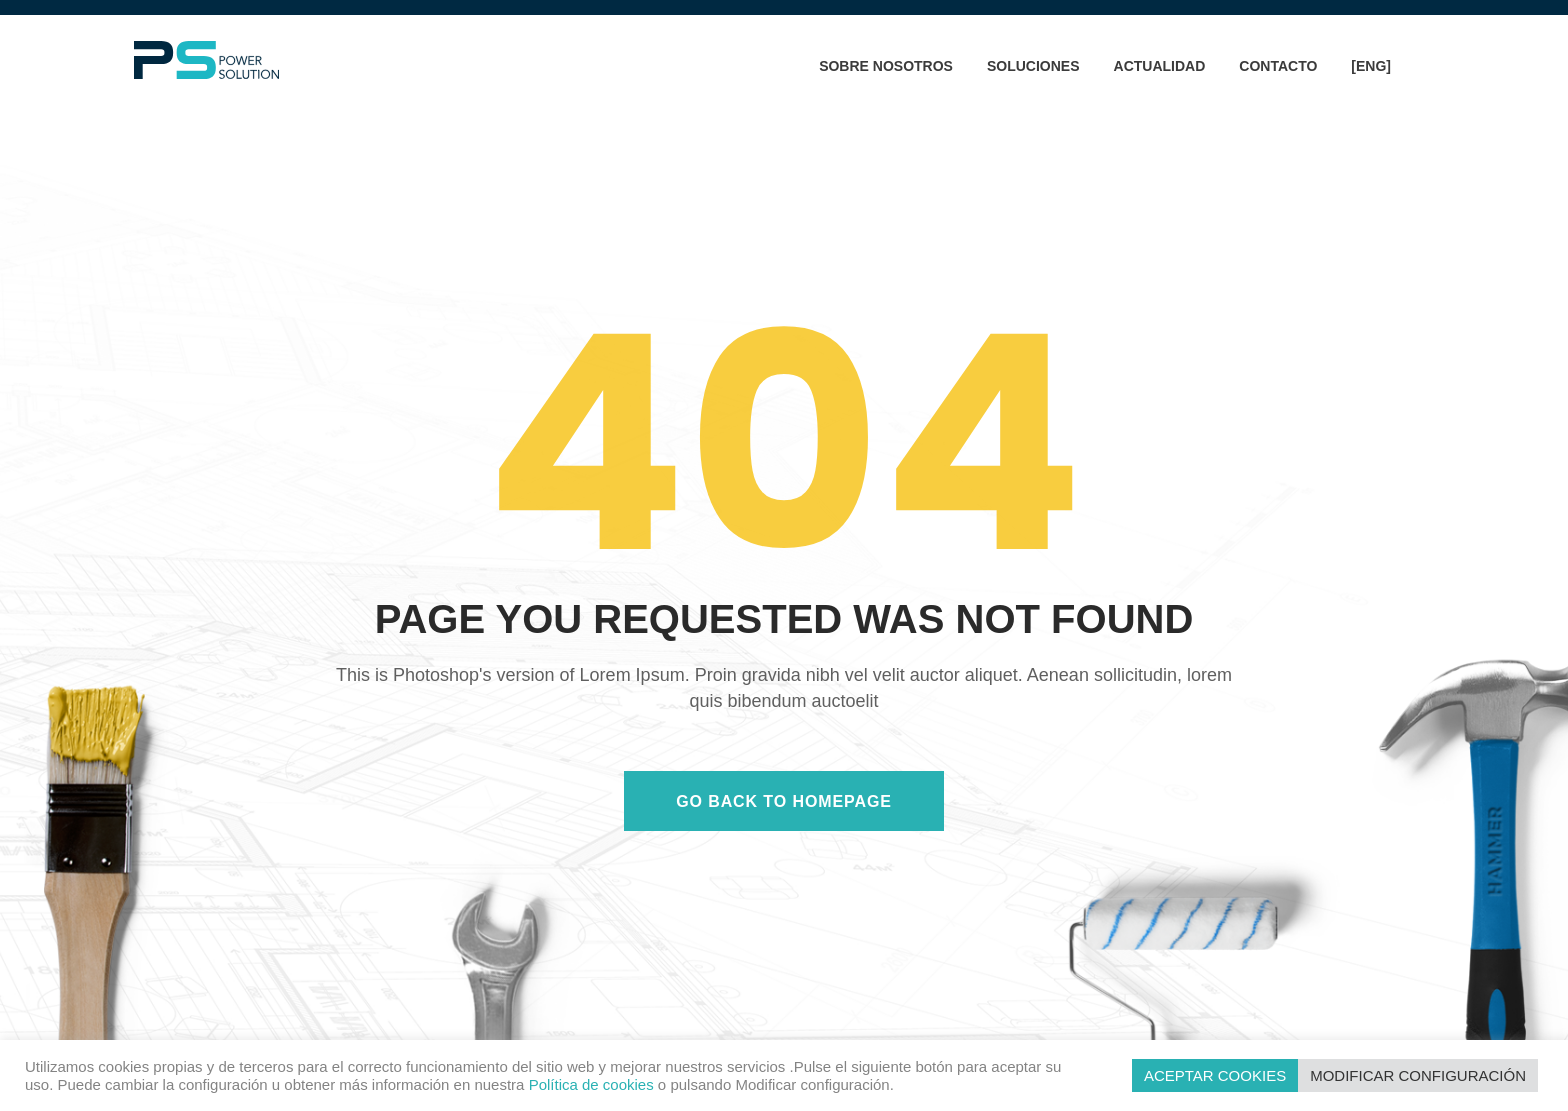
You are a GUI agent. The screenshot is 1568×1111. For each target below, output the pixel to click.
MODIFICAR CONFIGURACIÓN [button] (1418, 1075)
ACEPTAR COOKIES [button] (1215, 1075)
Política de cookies (591, 1084)
